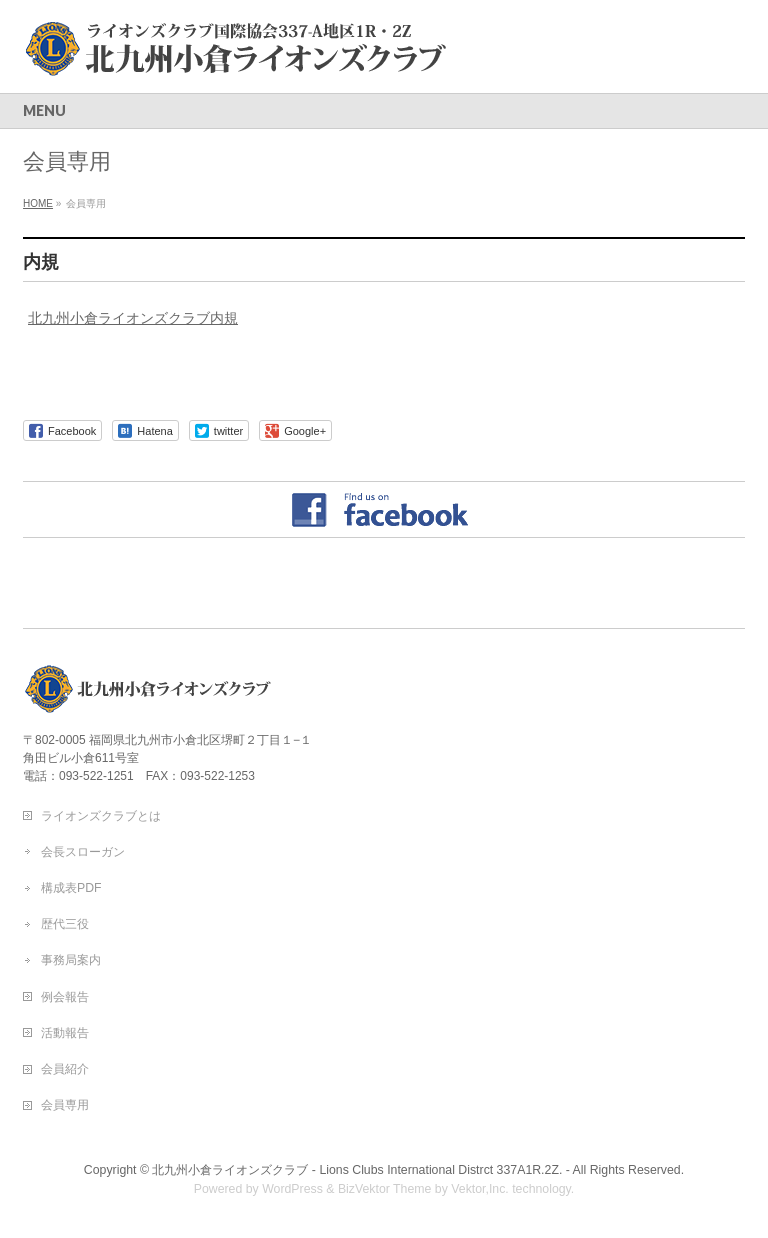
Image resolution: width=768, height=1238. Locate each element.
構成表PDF (71, 888)
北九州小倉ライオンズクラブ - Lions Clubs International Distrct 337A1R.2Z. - (360, 1170)
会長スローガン (83, 852)
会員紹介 (65, 1069)
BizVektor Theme (385, 1189)
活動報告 (65, 1033)
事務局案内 (71, 960)
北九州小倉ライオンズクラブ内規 (133, 318)
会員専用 (65, 1105)
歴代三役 (65, 924)
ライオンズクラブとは (101, 816)
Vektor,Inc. (480, 1189)
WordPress (292, 1189)
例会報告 (65, 997)
